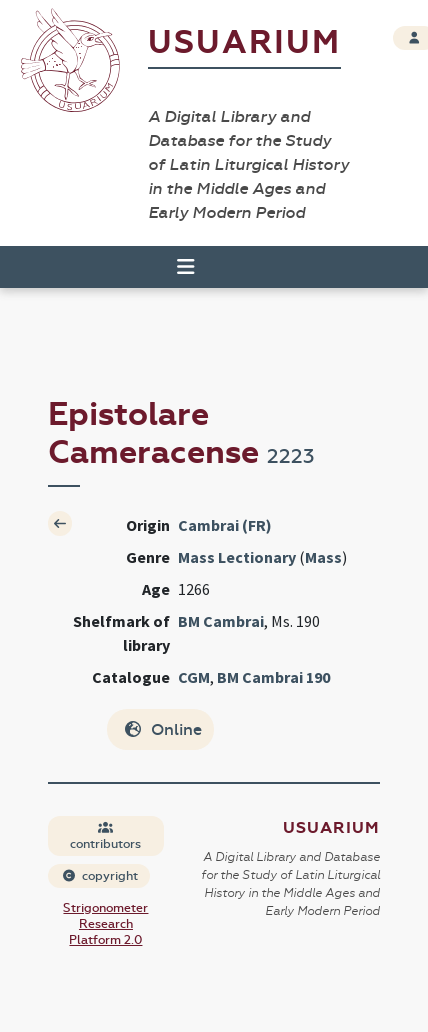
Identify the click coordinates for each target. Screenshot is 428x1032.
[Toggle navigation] (177, 267)
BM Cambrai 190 (273, 677)
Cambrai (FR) (225, 525)
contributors (105, 836)
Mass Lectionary (237, 557)
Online (162, 729)
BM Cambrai (221, 621)
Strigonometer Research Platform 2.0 (105, 924)
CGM (194, 677)
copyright (100, 876)
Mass (323, 557)
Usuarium (244, 42)
